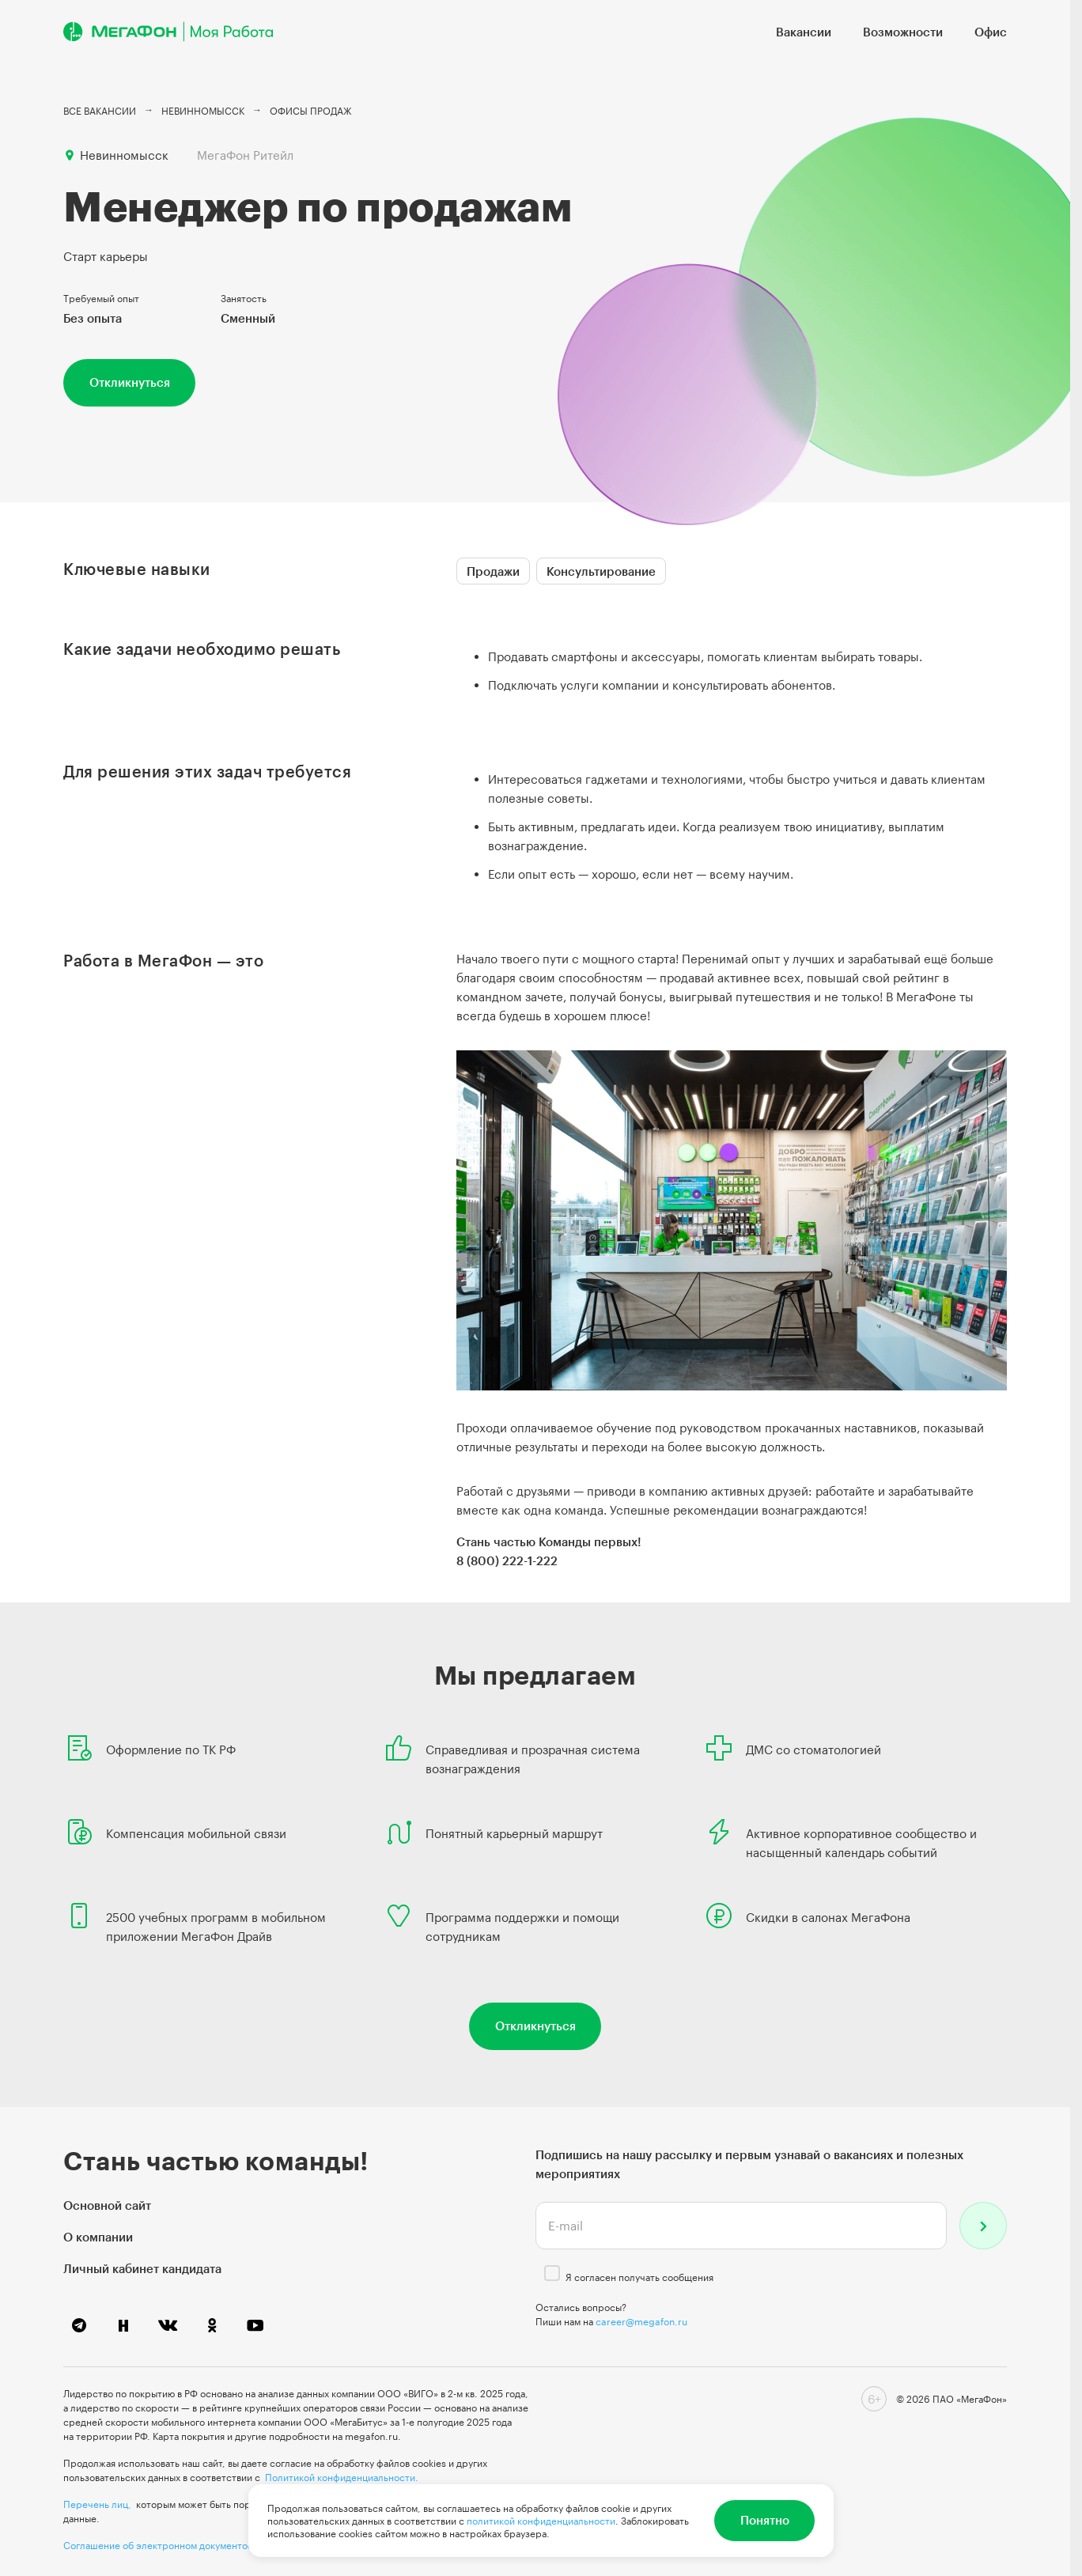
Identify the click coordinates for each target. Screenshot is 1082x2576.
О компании (98, 2237)
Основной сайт (107, 2205)
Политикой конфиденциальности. (341, 2477)
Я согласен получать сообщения (639, 2277)
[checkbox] (552, 2273)
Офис (990, 32)
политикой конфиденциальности (541, 2520)
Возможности (903, 32)
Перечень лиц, (97, 2504)
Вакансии (803, 32)
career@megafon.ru (641, 2321)
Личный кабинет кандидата (142, 2268)
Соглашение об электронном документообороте (174, 2545)
